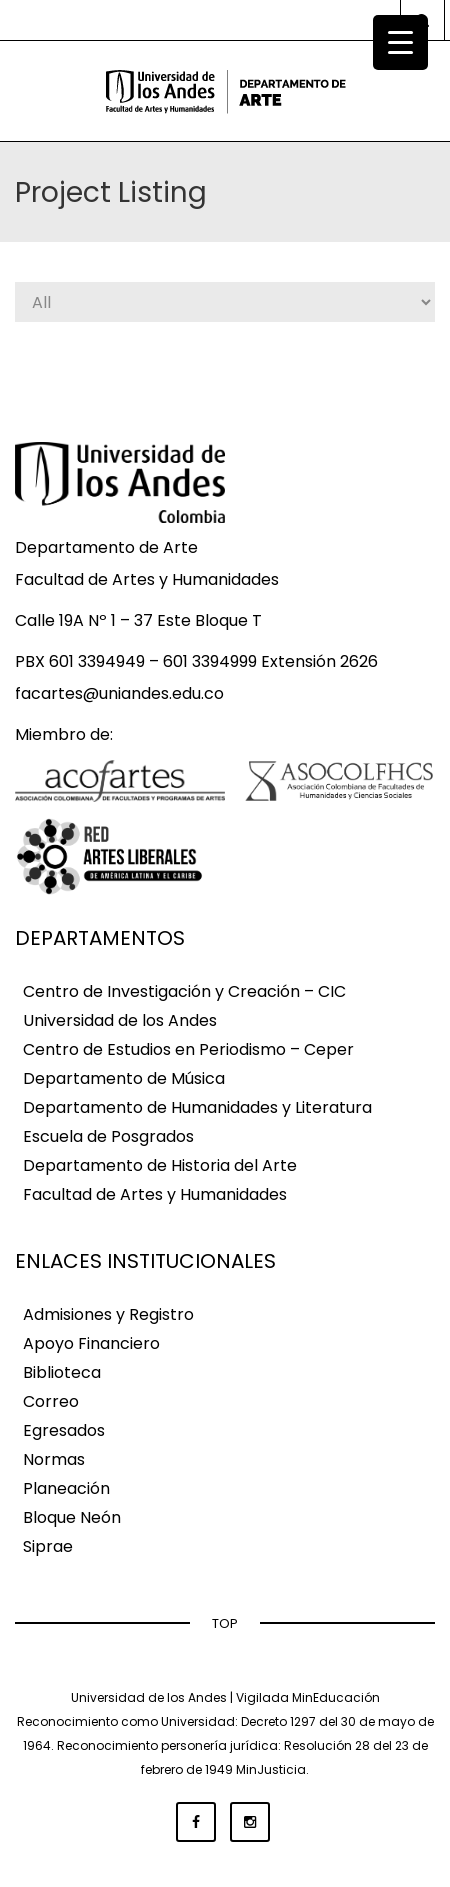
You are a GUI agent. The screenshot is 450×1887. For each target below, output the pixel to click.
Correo (51, 1401)
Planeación (66, 1488)
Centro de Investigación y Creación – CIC (184, 991)
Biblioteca (62, 1372)
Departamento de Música (124, 1078)
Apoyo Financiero (91, 1343)
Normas (54, 1459)
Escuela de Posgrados (108, 1136)
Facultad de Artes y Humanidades (155, 1194)
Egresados (64, 1430)
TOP (225, 1623)
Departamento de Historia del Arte (160, 1165)
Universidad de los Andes (120, 1020)
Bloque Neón (72, 1517)
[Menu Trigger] (400, 42)
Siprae (48, 1546)
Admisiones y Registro (108, 1314)
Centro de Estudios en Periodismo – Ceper (188, 1049)
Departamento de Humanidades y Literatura (197, 1107)
